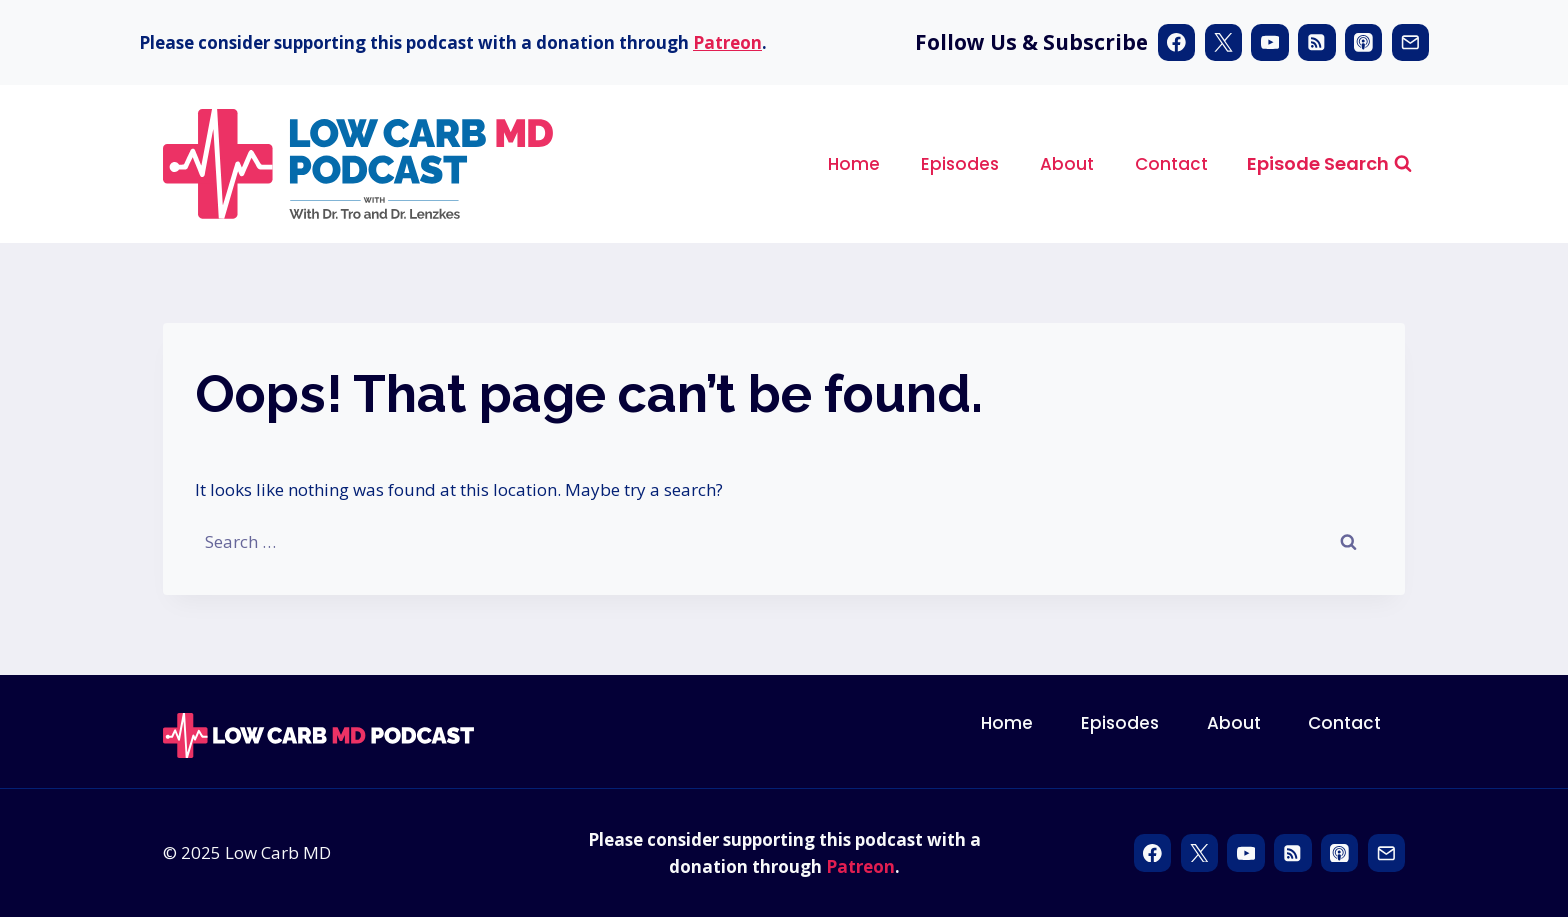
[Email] (1410, 42)
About (1067, 164)
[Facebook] (1176, 42)
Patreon (727, 42)
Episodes (960, 164)
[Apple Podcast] (1363, 42)
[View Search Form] (1329, 164)
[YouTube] (1269, 42)
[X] (1223, 42)
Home (854, 164)
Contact (1171, 164)
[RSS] (1316, 42)
